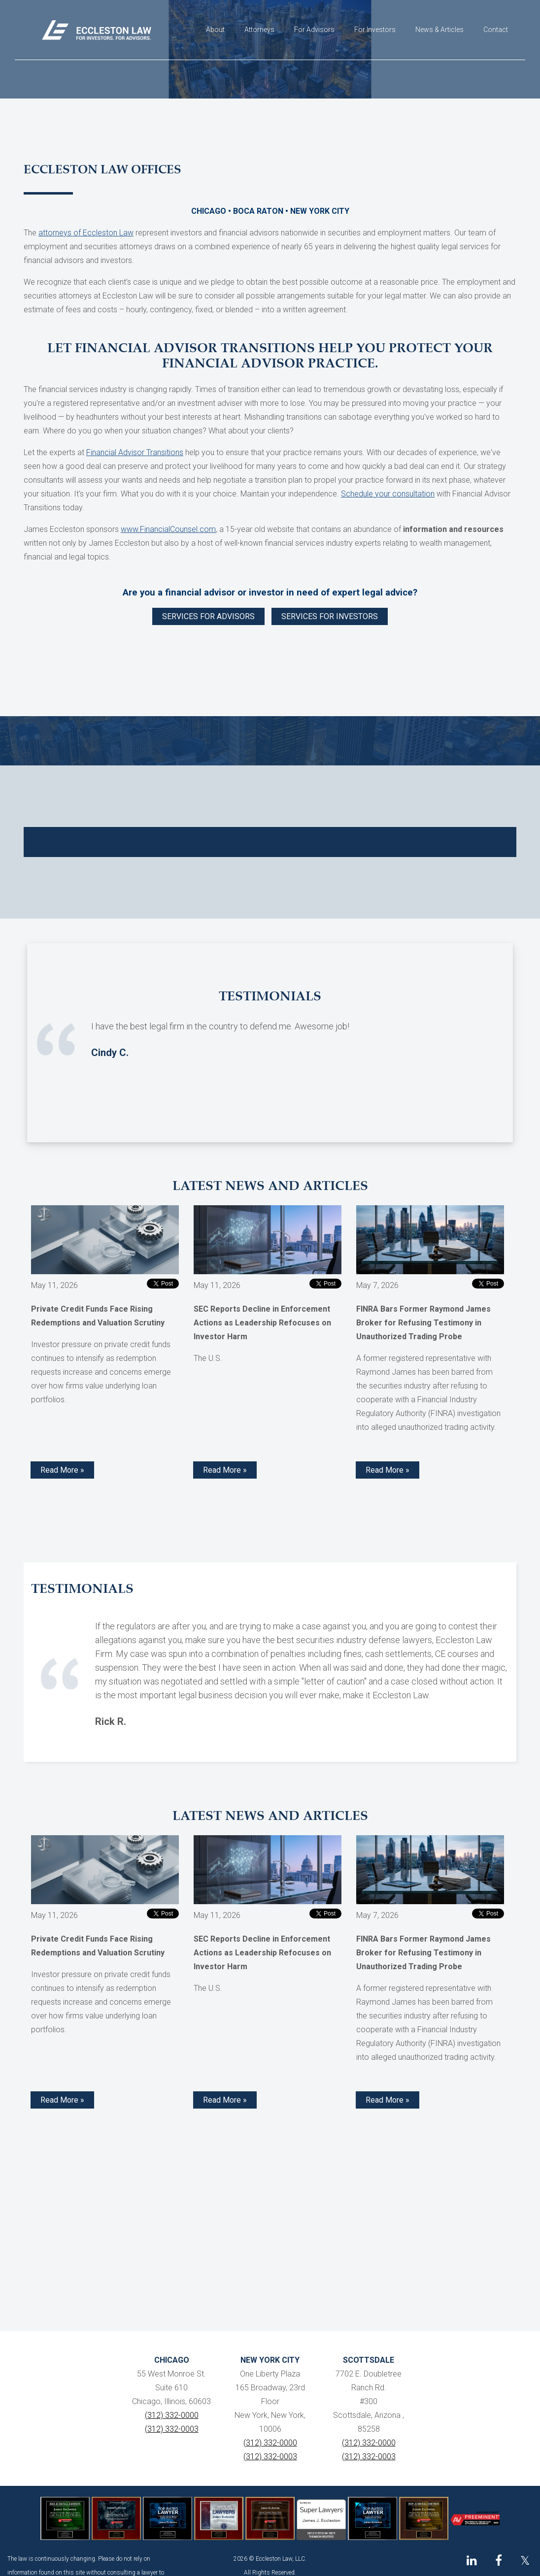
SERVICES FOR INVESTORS (329, 616)
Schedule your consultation (388, 493)
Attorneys (259, 29)
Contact (495, 29)
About (215, 29)
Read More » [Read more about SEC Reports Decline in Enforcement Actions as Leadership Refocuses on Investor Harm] (225, 1470)
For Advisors (314, 29)
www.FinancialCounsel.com (168, 529)
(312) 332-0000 (172, 2415)
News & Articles (439, 29)
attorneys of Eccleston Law (86, 232)
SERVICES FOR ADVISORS (208, 616)
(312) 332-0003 (172, 2429)
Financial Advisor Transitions (134, 452)
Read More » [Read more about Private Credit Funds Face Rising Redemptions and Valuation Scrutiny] (62, 1470)
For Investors (375, 29)
